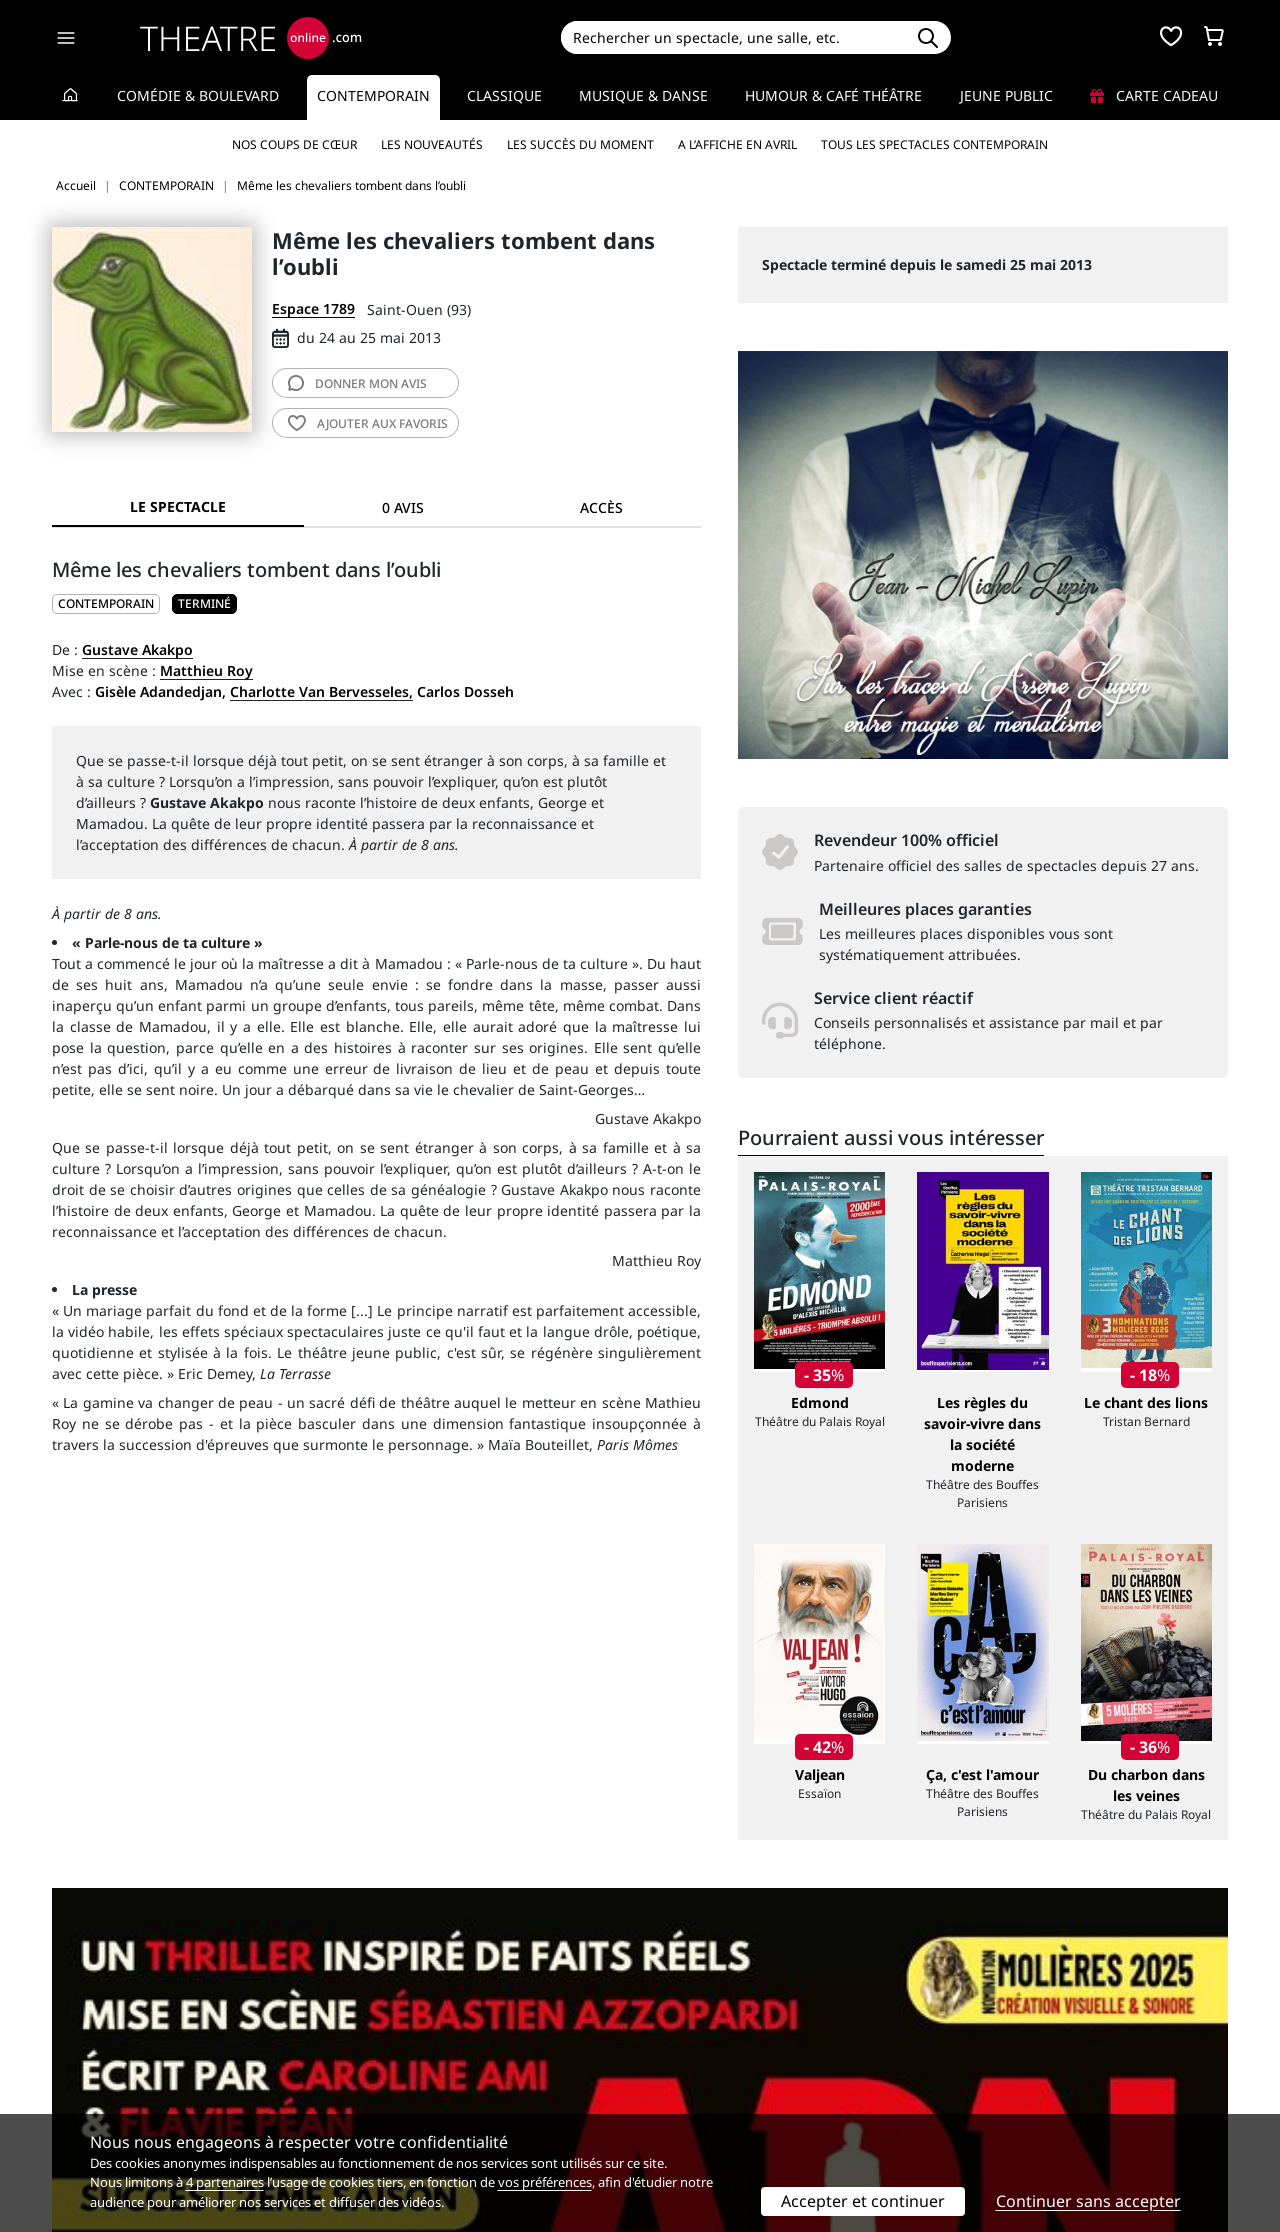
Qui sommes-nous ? (118, 2044)
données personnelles (474, 2086)
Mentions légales (109, 2086)
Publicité (681, 2065)
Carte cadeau (1154, 95)
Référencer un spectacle (733, 2044)
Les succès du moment (580, 144)
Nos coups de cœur (294, 144)
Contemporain (373, 95)
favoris (368, 423)
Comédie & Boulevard (198, 95)
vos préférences (545, 2182)
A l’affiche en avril (737, 144)
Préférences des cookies (432, 2107)
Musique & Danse (643, 95)
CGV (365, 2086)
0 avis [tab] (403, 507)
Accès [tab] (601, 507)
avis (357, 383)
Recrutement (95, 2065)
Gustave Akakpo (137, 649)
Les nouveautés (432, 144)
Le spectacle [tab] (178, 506)
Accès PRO (687, 2086)
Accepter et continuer (863, 2201)
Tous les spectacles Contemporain (934, 144)
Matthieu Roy (206, 670)
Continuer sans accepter (1088, 2201)
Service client (396, 2044)
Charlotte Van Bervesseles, (321, 691)
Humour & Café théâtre (833, 95)
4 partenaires (225, 2182)
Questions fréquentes (425, 2065)
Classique (504, 95)
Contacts (81, 2107)
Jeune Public (1006, 95)
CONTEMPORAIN (106, 603)
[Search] (732, 37)
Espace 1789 (313, 308)
